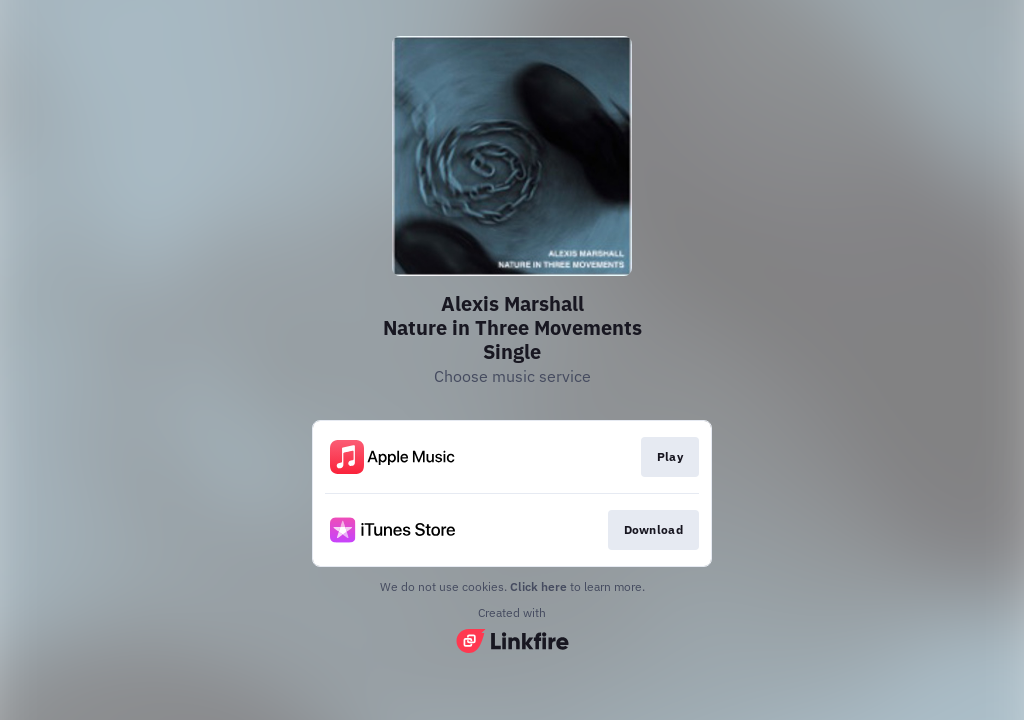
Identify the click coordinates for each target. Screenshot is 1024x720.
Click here (538, 586)
